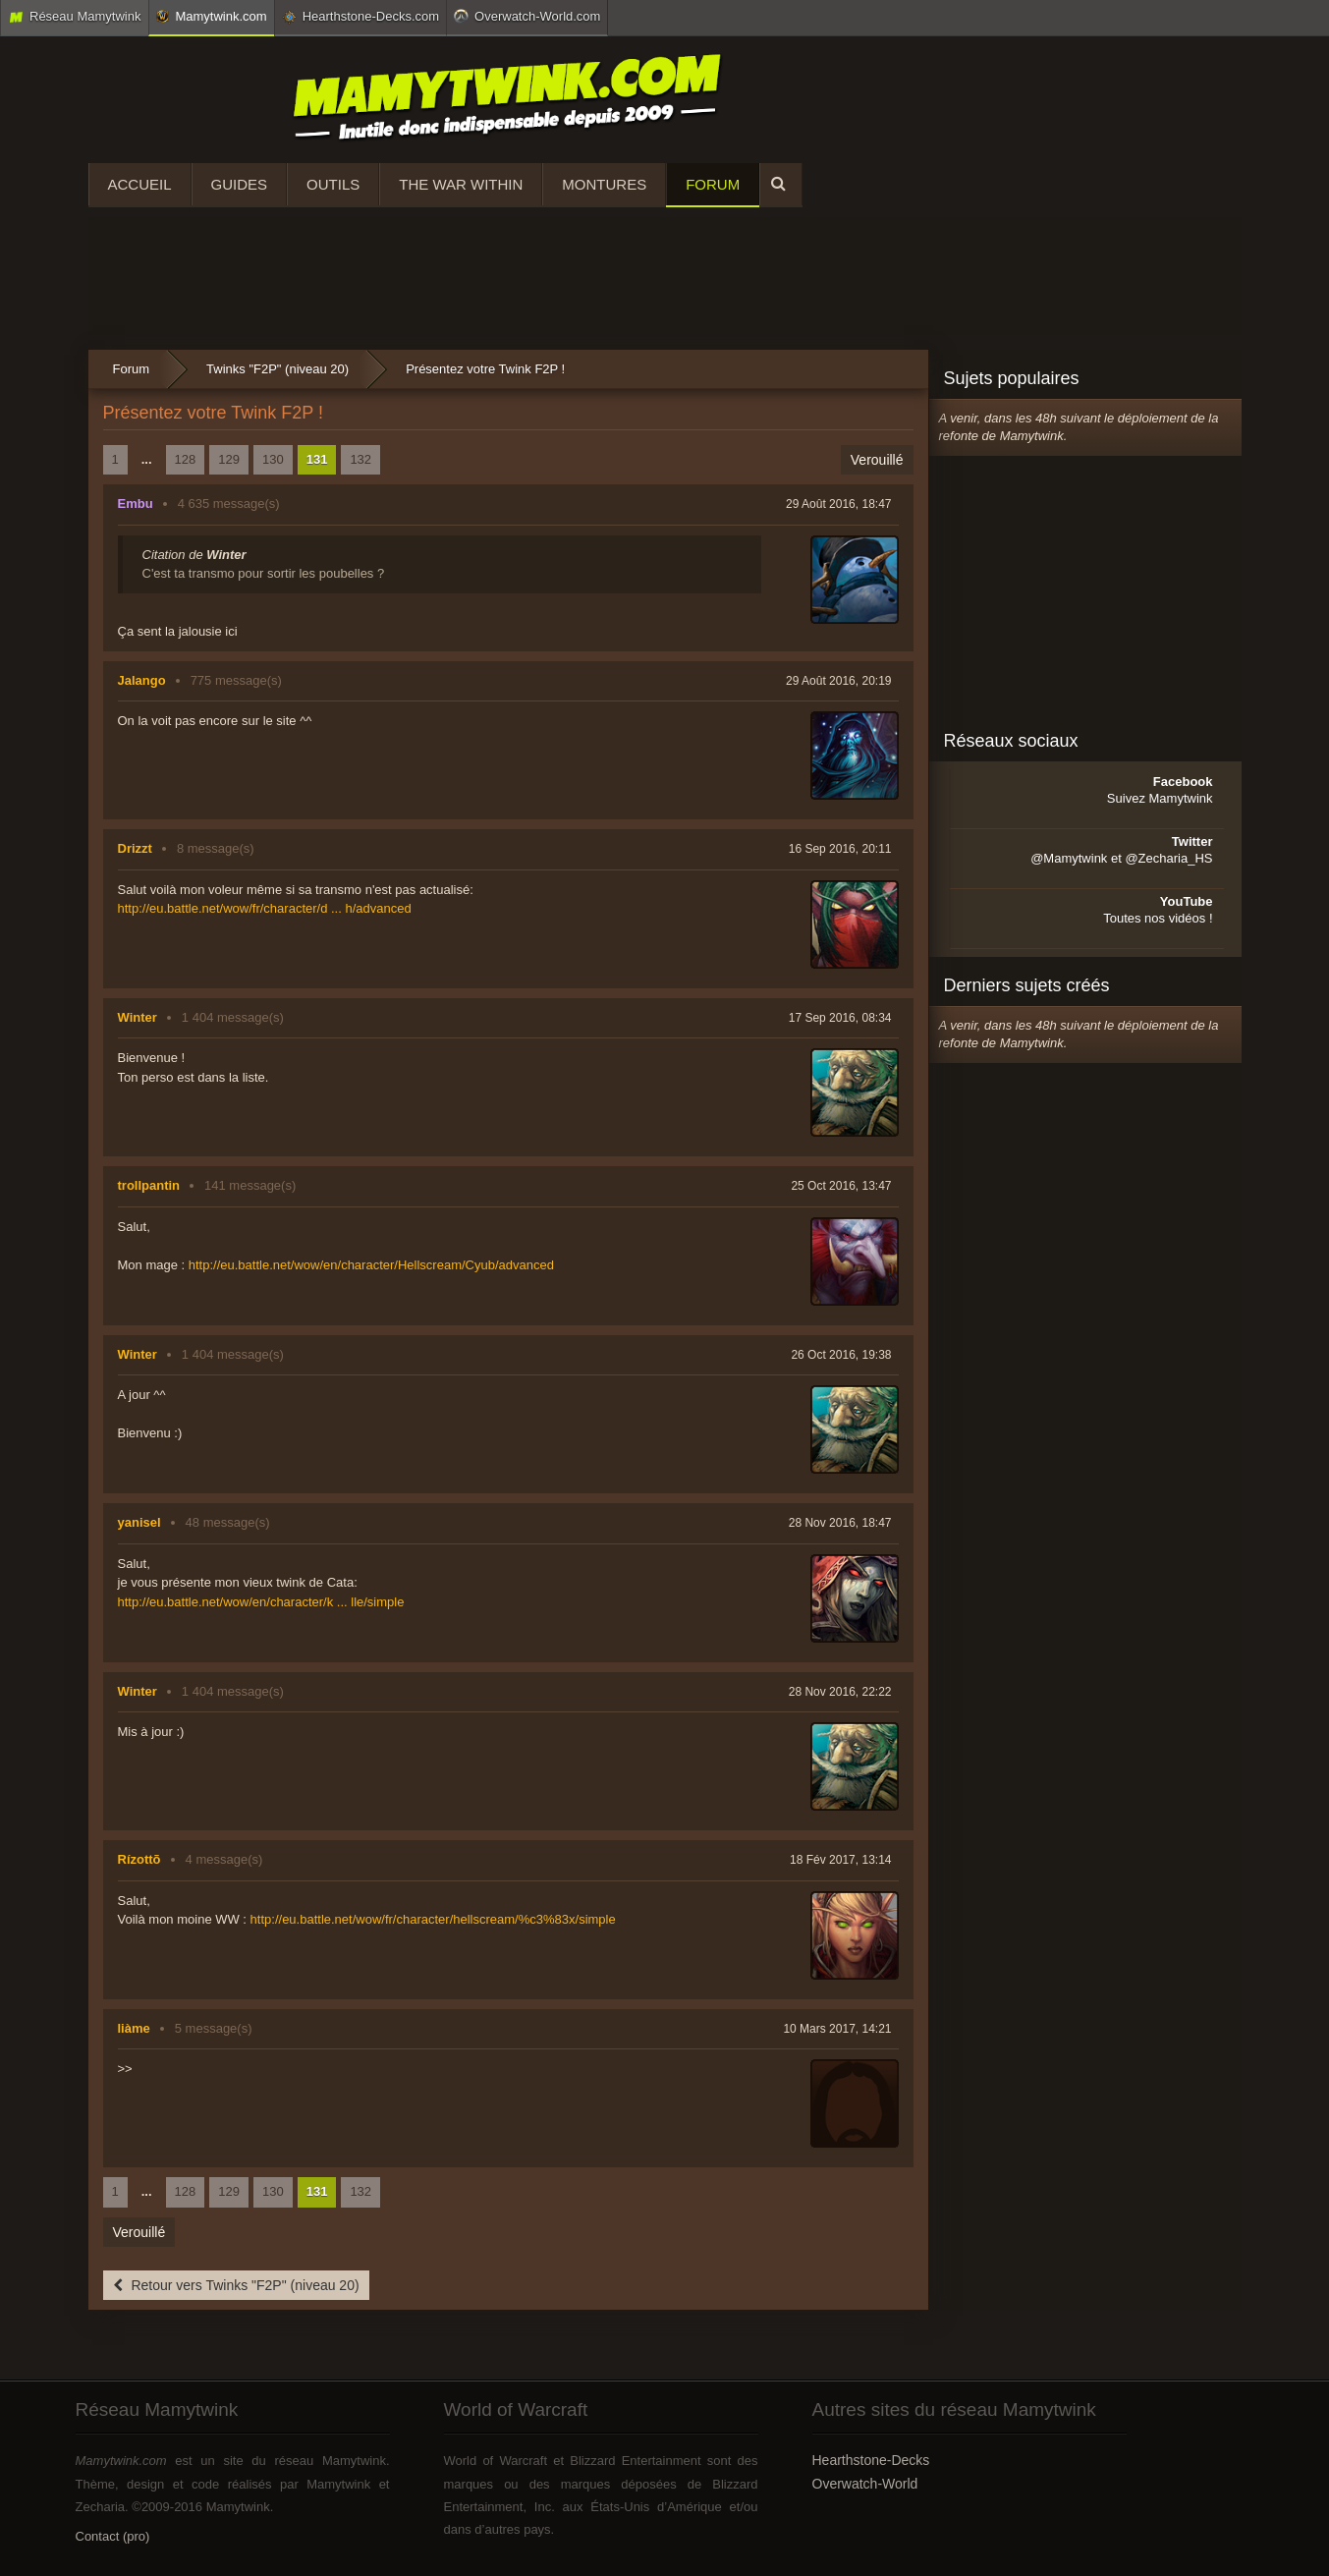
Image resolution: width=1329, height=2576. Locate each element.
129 (229, 459)
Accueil (140, 184)
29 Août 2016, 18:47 (838, 504)
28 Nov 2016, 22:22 (840, 1692)
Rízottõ (139, 1859)
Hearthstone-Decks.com (360, 17)
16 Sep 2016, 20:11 (840, 849)
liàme (134, 2028)
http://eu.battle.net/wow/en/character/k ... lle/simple (261, 1602)
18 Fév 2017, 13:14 (840, 1860)
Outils (333, 184)
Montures (604, 184)
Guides (239, 184)
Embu (135, 503)
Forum (713, 184)
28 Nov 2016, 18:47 (840, 1523)
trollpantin (149, 1185)
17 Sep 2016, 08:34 (840, 1018)
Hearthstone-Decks (871, 2460)
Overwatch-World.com (527, 16)
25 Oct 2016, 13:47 (841, 1186)
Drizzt (135, 848)
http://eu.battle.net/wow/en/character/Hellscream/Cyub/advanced (371, 1265)
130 (273, 459)
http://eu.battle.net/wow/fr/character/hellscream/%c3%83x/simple (433, 1919)
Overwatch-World (865, 2484)
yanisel (139, 1522)
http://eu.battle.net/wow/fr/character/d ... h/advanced (265, 908)
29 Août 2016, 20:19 (838, 681)
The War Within (461, 184)
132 (360, 459)
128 (185, 459)
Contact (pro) (113, 2536)
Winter (137, 1017)
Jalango (142, 680)
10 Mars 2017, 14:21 (837, 2029)
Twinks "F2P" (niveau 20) (277, 369)
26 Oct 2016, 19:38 (841, 1355)
